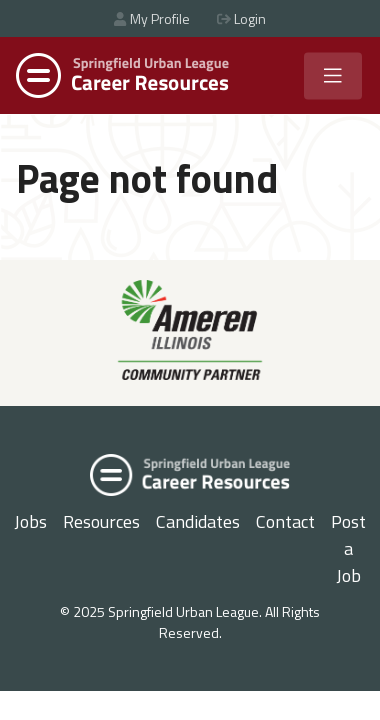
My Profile (151, 18)
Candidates (198, 521)
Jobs (30, 521)
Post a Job (348, 548)
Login (241, 18)
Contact (285, 521)
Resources (101, 521)
